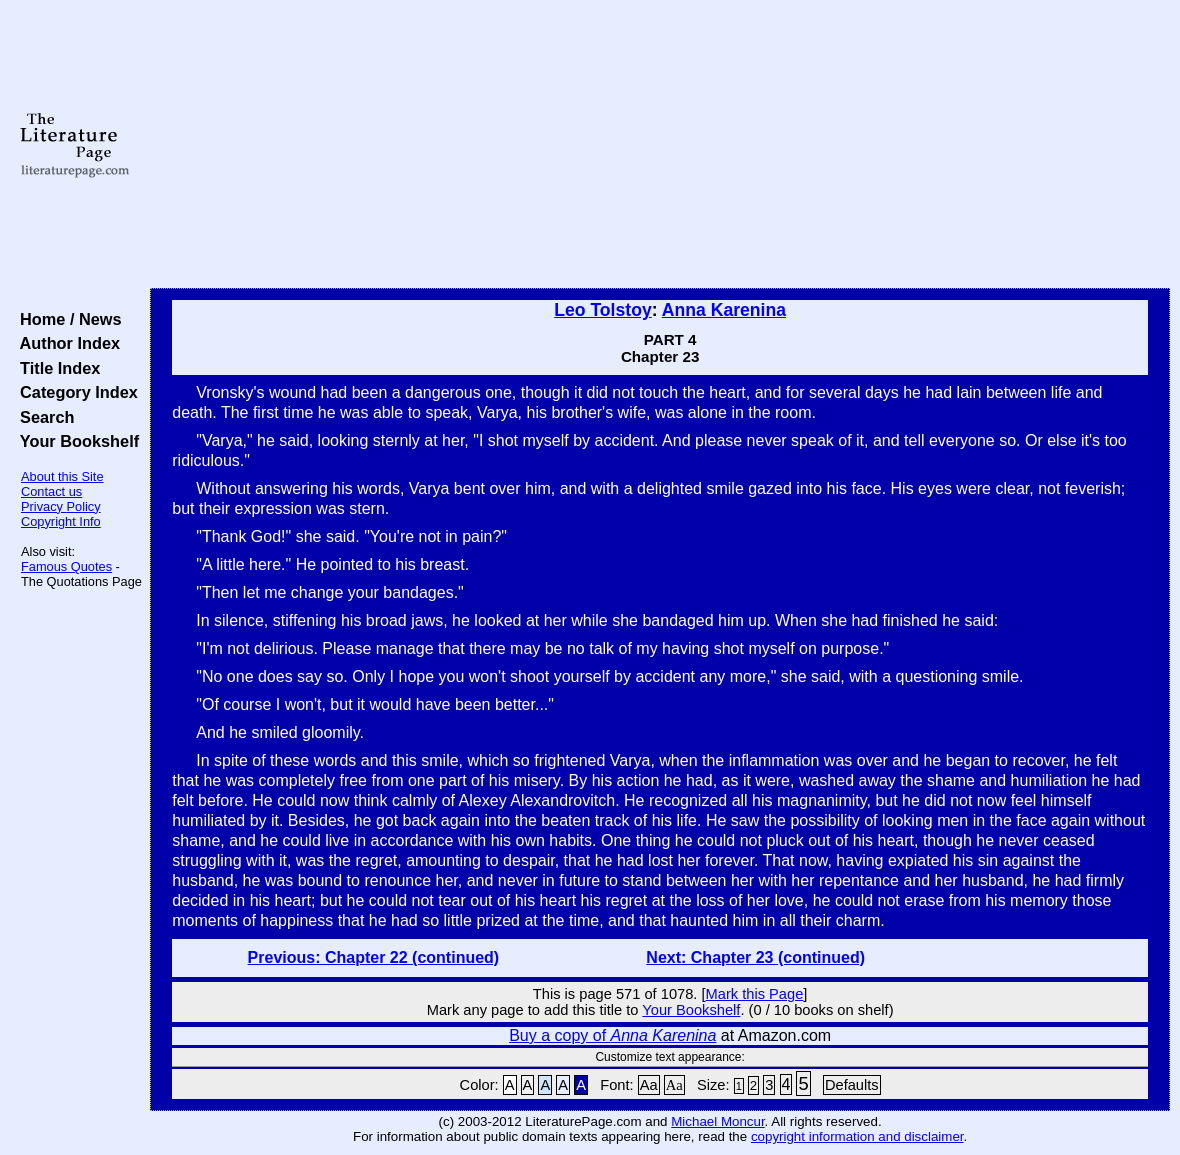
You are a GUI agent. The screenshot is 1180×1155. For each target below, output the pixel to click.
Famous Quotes (66, 566)
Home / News (66, 319)
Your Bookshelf (75, 441)
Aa (649, 1085)
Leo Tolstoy (602, 310)
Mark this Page (755, 994)
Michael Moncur (717, 1121)
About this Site (62, 476)
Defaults (852, 1085)
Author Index (65, 343)
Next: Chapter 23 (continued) (755, 957)
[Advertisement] (660, 145)
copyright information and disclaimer (857, 1136)
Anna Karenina (724, 310)
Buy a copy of (612, 1035)
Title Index (55, 368)
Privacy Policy (61, 506)
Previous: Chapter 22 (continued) (374, 957)
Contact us (51, 491)
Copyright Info (61, 521)
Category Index (74, 392)
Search (42, 417)
